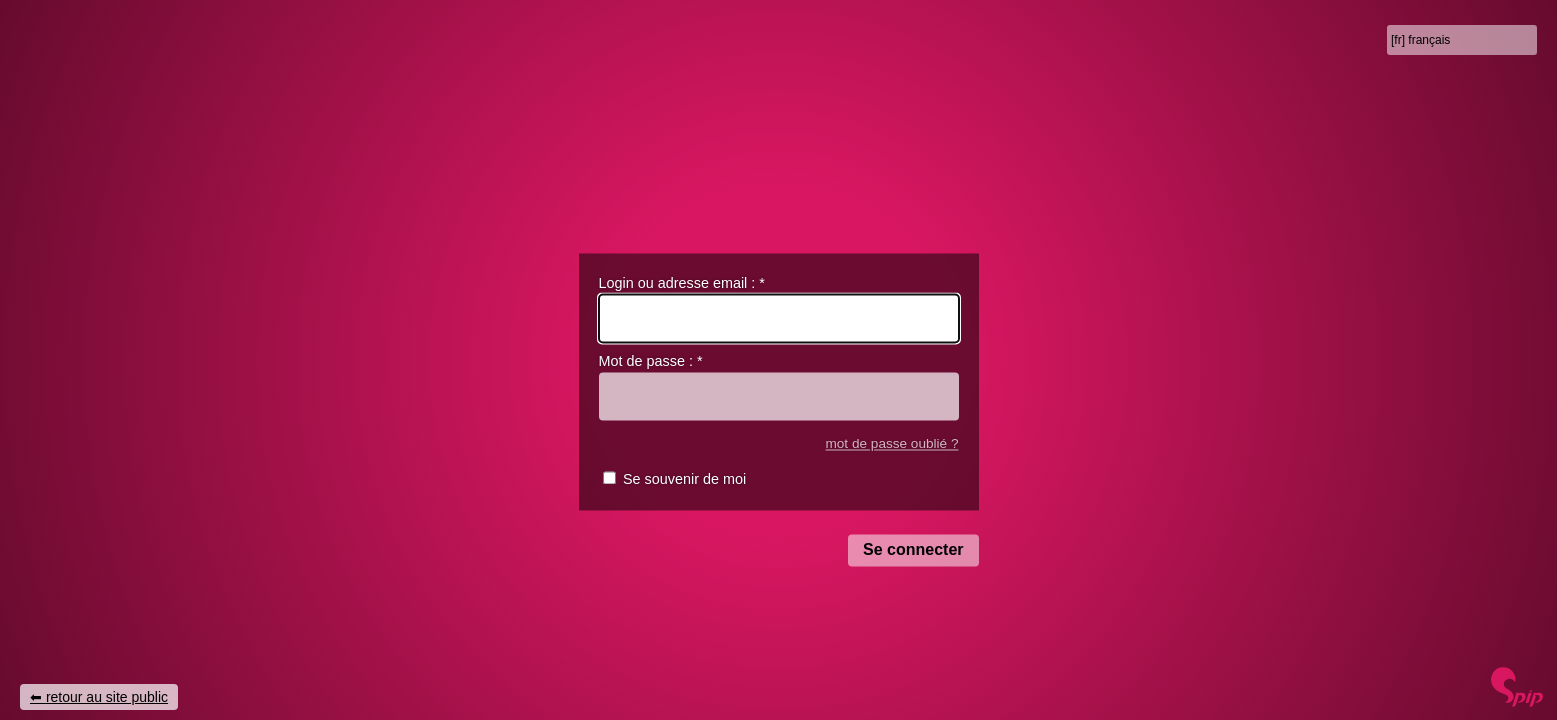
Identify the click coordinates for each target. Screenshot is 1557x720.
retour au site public (107, 697)
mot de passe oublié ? (891, 443)
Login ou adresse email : (682, 283)
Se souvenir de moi (684, 480)
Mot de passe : (651, 362)
